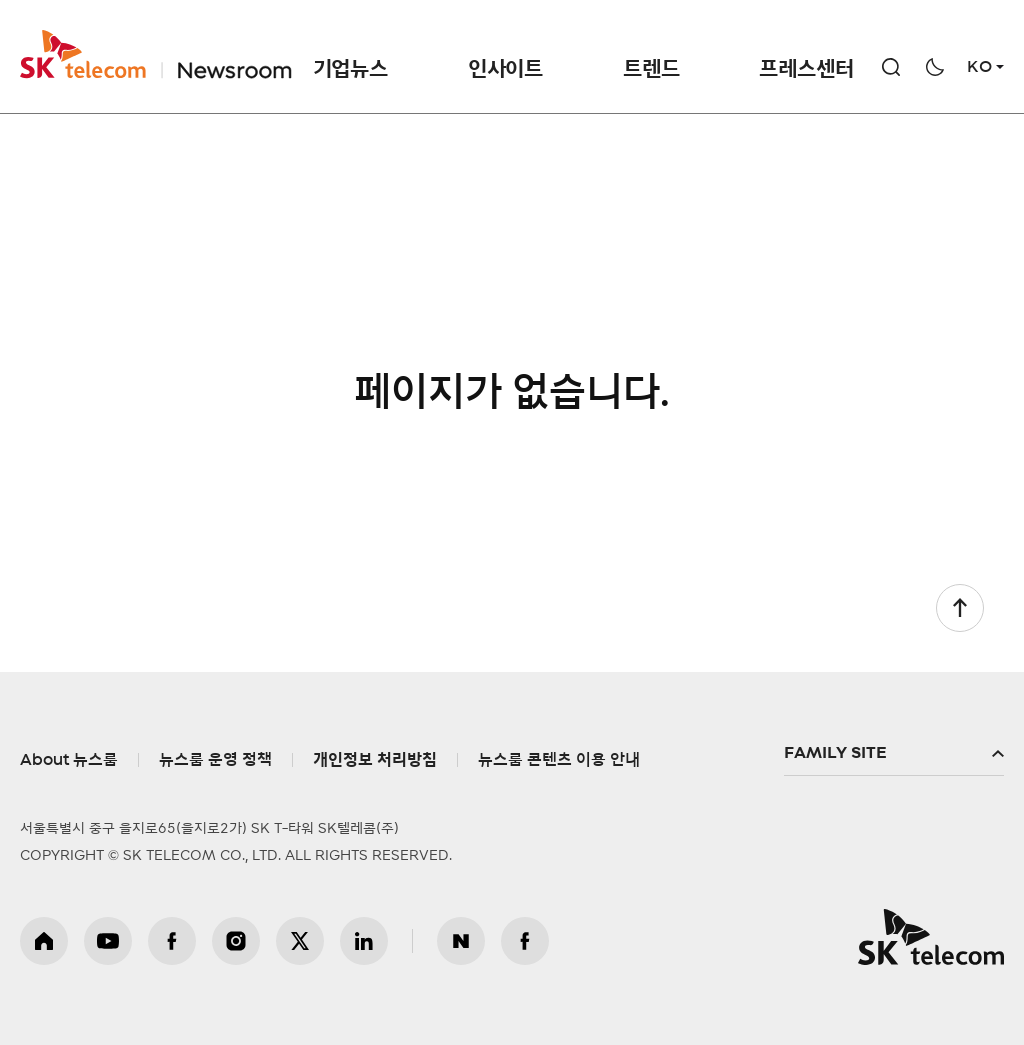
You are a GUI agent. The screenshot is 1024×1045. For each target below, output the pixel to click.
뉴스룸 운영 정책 (215, 760)
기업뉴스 (350, 69)
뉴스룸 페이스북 (525, 941)
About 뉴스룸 (69, 760)
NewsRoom (233, 54)
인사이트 (505, 69)
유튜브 (108, 941)
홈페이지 (44, 941)
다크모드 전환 (935, 67)
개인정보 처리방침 (375, 760)
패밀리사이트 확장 (894, 754)
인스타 (236, 941)
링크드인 (364, 941)
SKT (156, 54)
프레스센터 (806, 69)
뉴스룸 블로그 (461, 941)
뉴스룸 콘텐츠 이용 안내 (559, 760)
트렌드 (651, 69)
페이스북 (172, 941)
